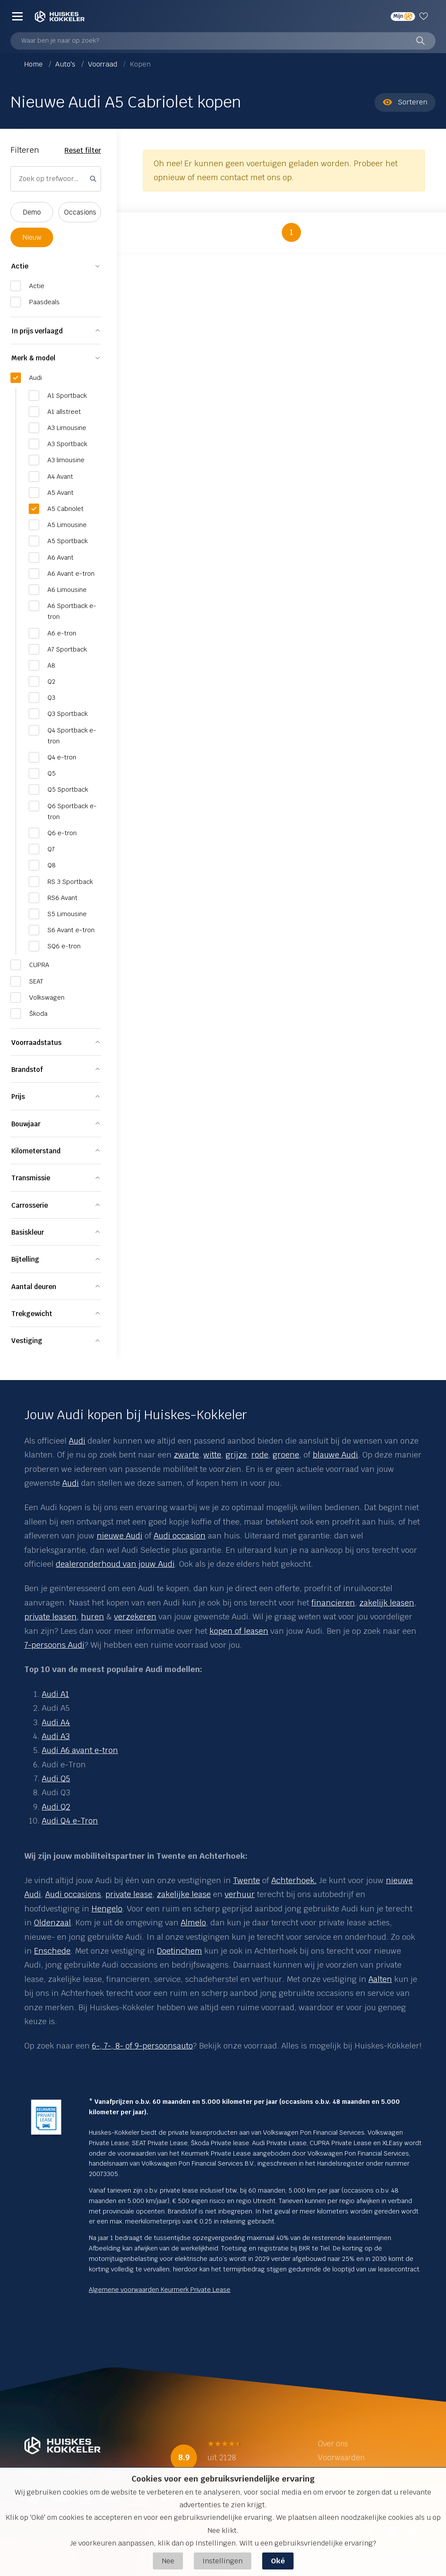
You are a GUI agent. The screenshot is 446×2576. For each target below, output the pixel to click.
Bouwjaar (26, 1124)
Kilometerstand (36, 1151)
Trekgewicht (31, 1314)
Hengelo (106, 1909)
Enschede (52, 1951)
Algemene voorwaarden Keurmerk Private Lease (159, 2290)
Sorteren (405, 102)
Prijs (18, 1096)
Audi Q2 (56, 1807)
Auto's (66, 64)
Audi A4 (56, 1722)
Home (34, 64)
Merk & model (33, 358)
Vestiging (26, 1341)
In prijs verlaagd (37, 331)
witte (212, 1455)
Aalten (380, 1979)
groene (286, 1455)
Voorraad (103, 64)
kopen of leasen (238, 1631)
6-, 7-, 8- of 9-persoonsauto (142, 2046)
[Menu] (17, 16)
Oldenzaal (52, 1923)
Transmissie (30, 1178)
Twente (246, 1880)
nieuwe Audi (119, 1536)
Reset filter (82, 150)
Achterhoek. (294, 1880)
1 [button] (291, 232)
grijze (236, 1455)
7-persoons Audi (54, 1645)
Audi (77, 1441)
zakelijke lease (184, 1894)
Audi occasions (73, 1894)
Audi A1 (55, 1694)
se (148, 1894)
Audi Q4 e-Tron (70, 1821)
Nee (168, 2561)
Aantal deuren (33, 1287)
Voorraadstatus (36, 1042)
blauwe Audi (335, 1455)
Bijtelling (25, 1259)
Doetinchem (179, 1951)
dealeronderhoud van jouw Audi (115, 1564)
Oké (278, 2561)
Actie (19, 266)
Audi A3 (56, 1736)
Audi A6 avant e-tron (80, 1750)
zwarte (186, 1455)
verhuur (240, 1894)
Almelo (193, 1923)
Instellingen (223, 2561)
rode (259, 1455)
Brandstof (27, 1069)
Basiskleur (27, 1232)
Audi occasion (180, 1536)
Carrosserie (29, 1205)
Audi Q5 (56, 1778)
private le (122, 1894)
